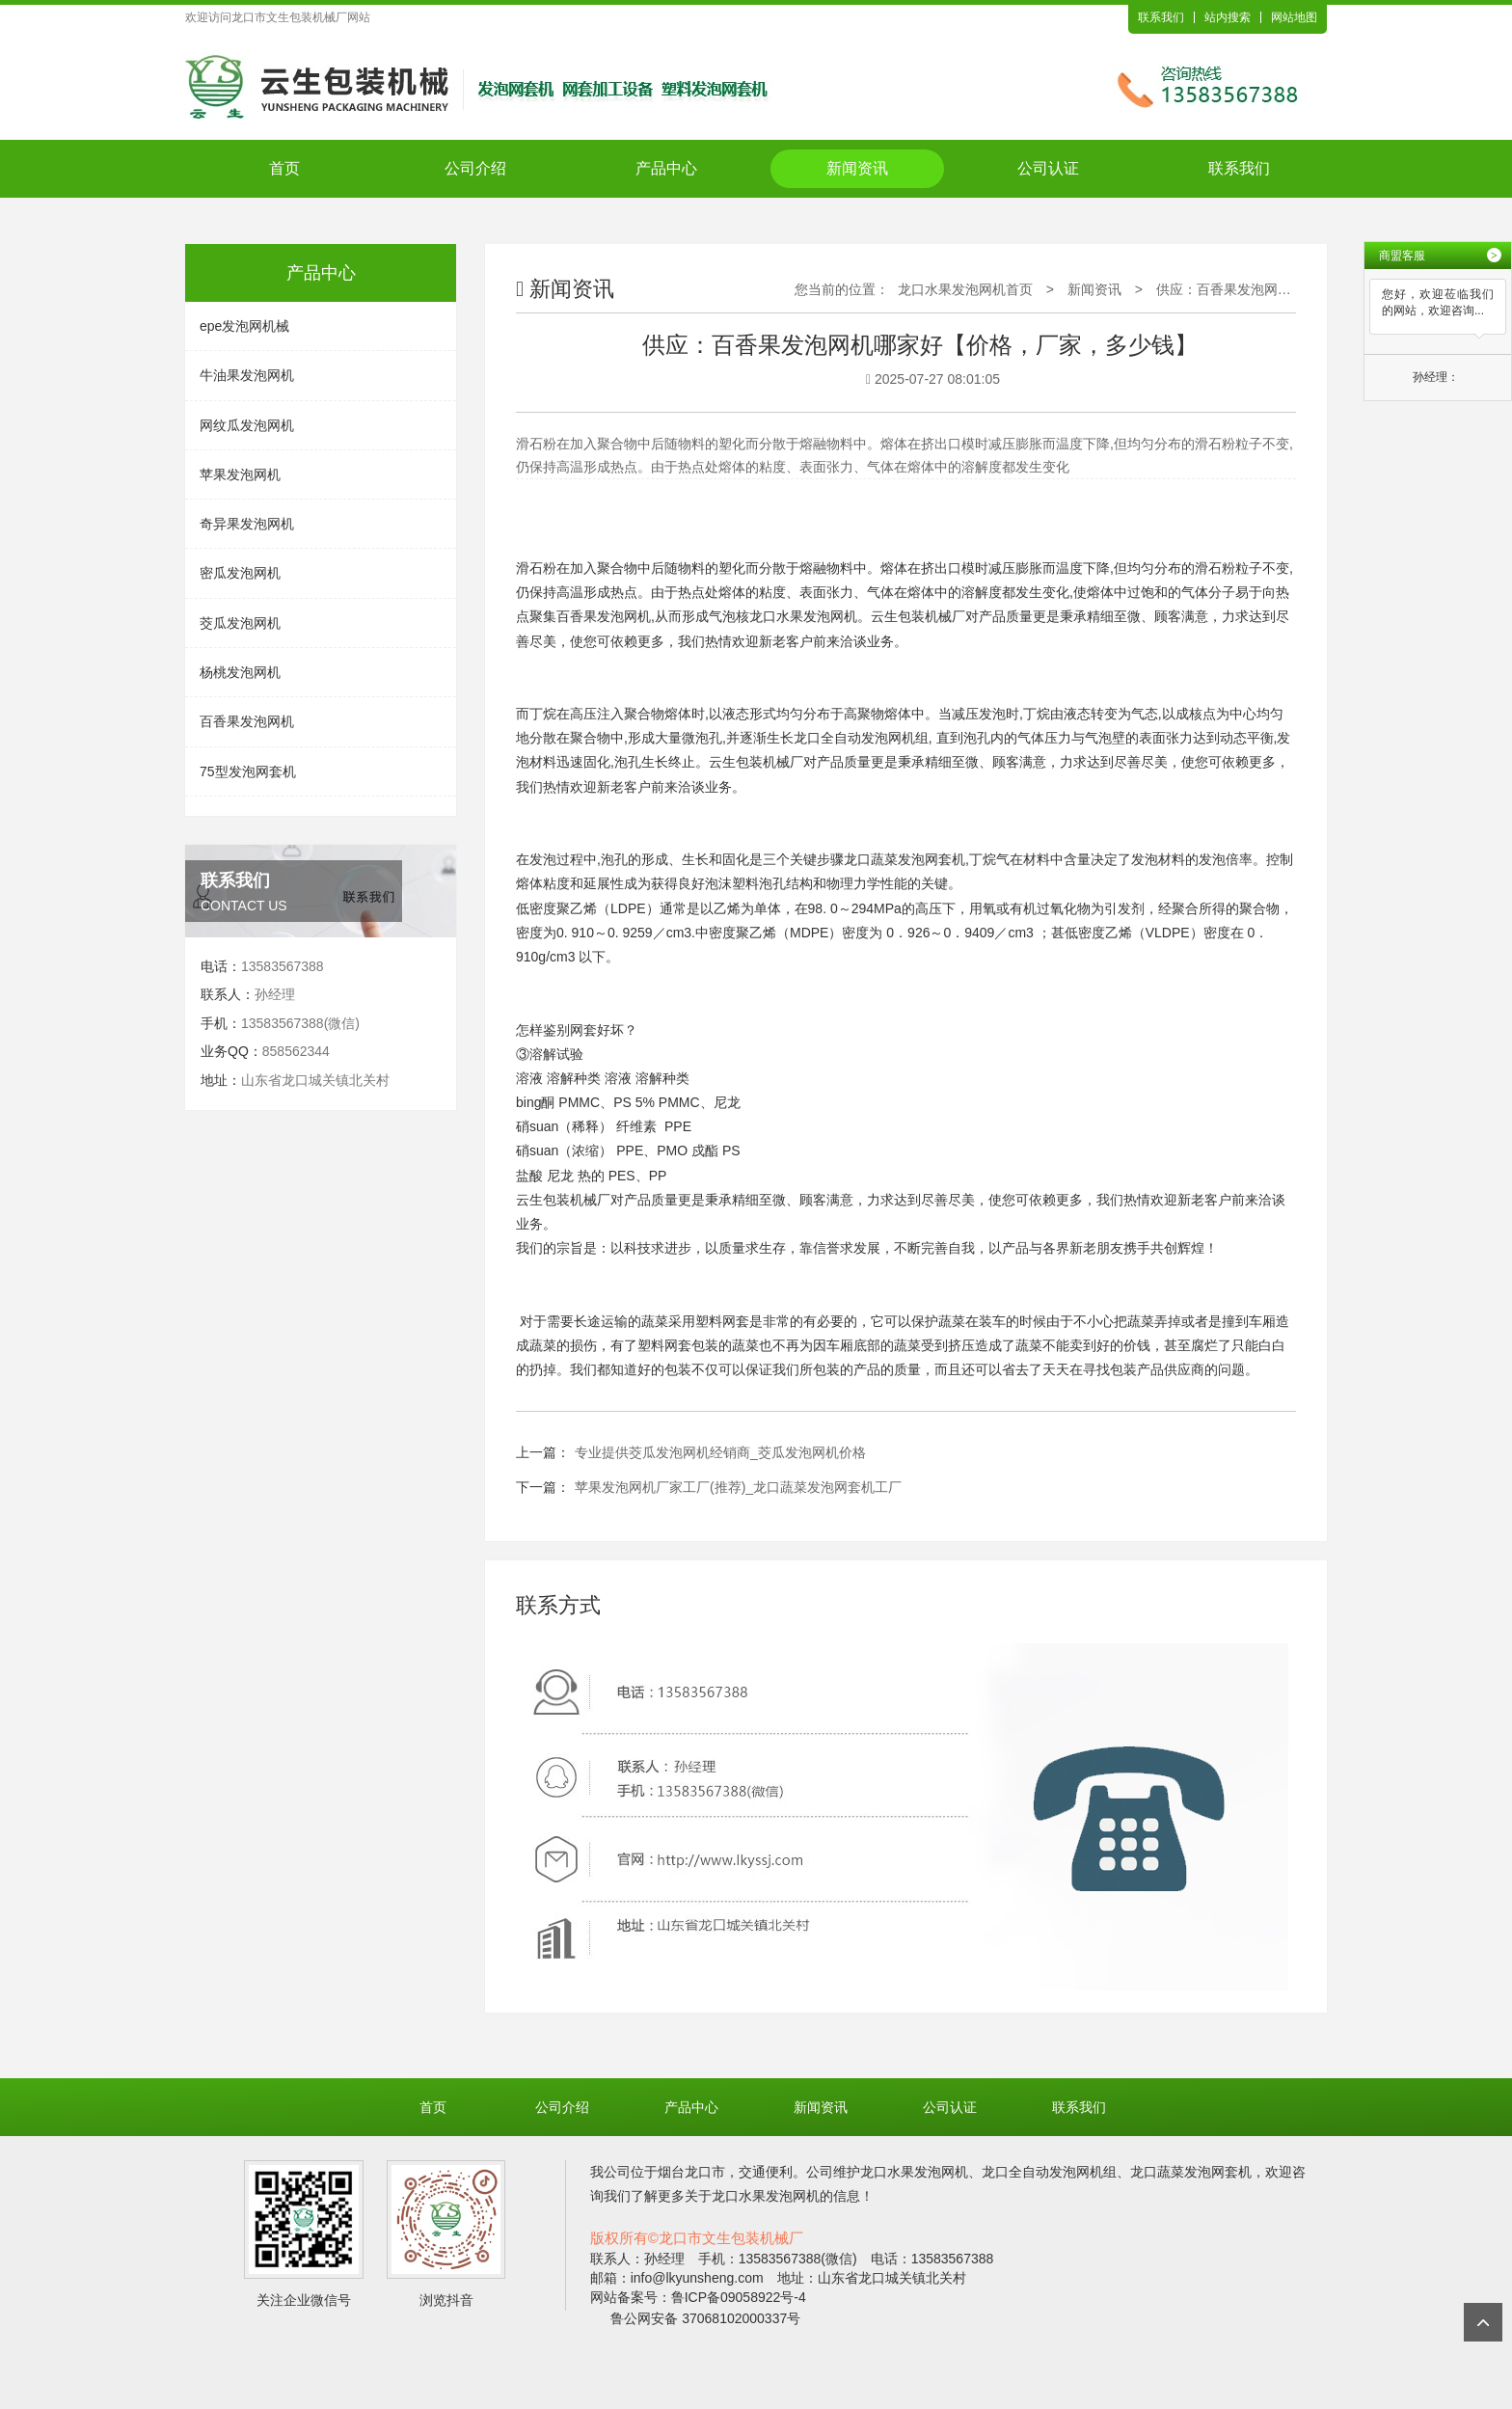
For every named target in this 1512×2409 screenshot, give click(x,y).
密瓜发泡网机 (240, 573)
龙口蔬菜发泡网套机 (904, 859)
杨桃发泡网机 (240, 672)
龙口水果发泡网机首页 (965, 289)
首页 (284, 168)
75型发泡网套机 (248, 771)
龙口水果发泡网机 (803, 616)
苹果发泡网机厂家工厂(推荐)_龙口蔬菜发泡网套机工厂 (738, 1487)
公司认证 (1048, 168)
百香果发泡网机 (247, 721)
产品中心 (666, 168)
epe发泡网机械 (244, 326)
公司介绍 (475, 168)
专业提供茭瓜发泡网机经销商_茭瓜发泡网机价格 (720, 1452)
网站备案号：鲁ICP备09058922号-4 (698, 2297)
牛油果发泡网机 (247, 375)
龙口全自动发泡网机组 (861, 737)
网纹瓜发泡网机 (247, 425)
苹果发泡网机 (240, 474)
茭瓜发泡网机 (240, 623)
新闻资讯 (857, 168)
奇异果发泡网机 (247, 523)
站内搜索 (1227, 17)
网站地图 (1294, 17)
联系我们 (1161, 17)
